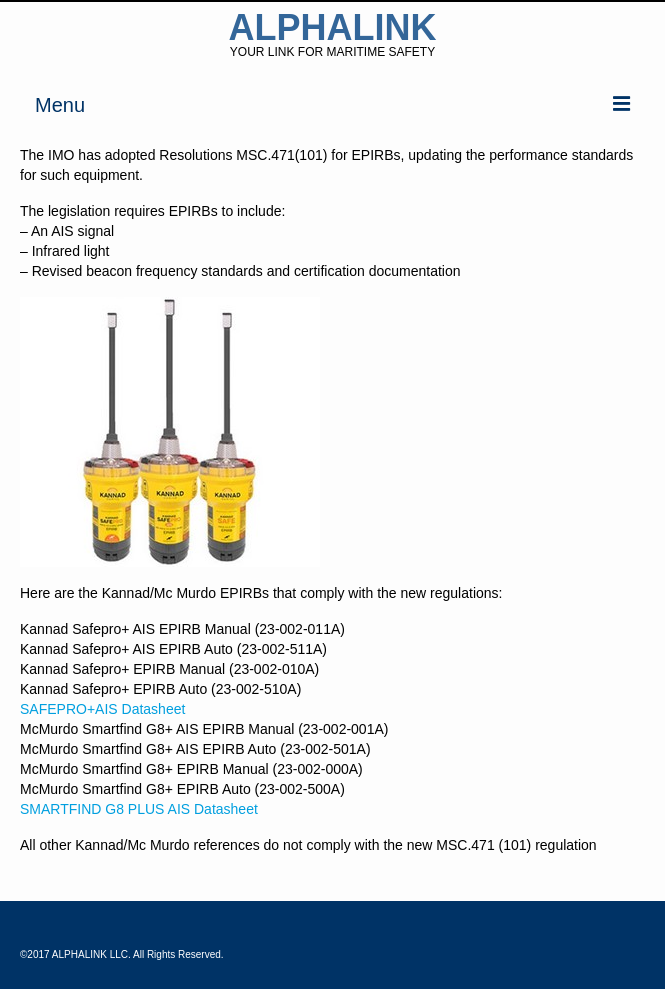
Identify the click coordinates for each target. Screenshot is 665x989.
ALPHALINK (333, 27)
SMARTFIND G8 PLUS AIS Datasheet (139, 809)
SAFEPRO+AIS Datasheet (102, 709)
